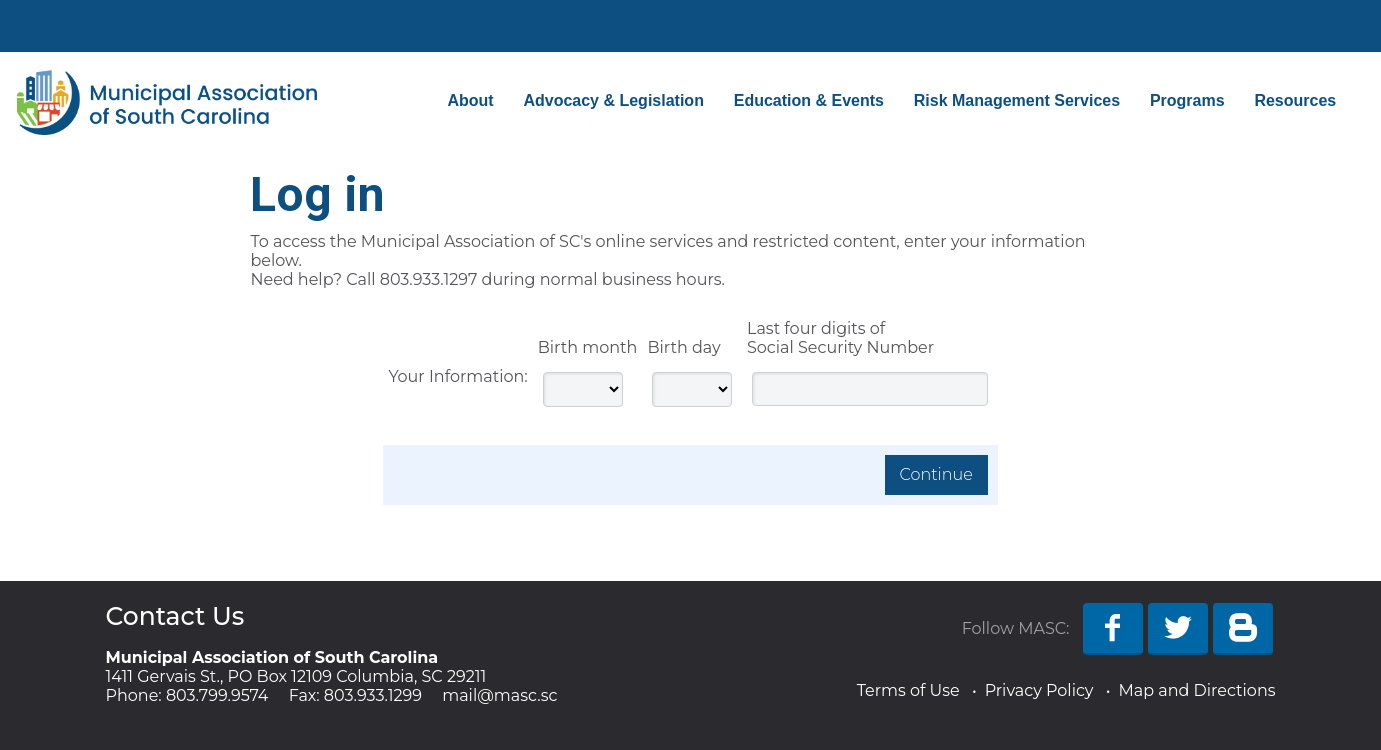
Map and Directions (1196, 690)
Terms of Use (908, 690)
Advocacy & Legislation (613, 100)
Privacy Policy (1039, 690)
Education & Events (809, 100)
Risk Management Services (1017, 100)
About (470, 100)
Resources (1295, 100)
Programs (1187, 100)
